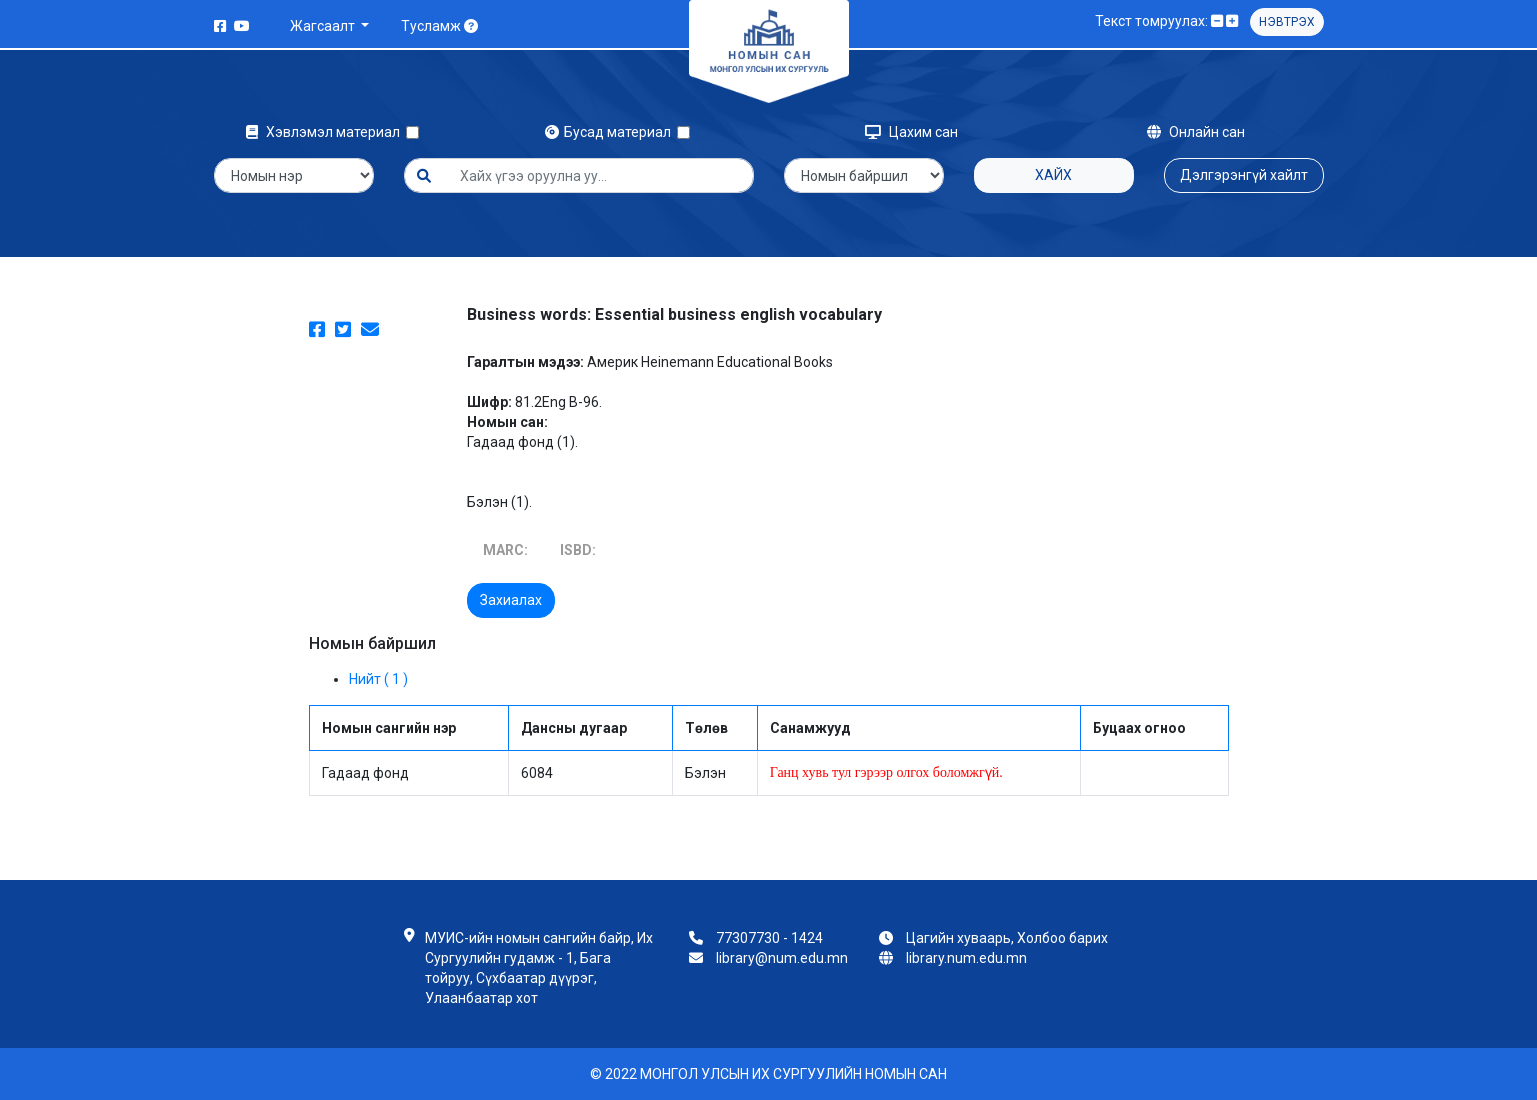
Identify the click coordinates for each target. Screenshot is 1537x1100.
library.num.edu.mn (966, 958)
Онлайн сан (1196, 132)
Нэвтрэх (1287, 22)
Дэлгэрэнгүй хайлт (1244, 175)
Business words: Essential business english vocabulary (674, 314)
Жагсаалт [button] (324, 26)
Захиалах (511, 600)
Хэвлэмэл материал (326, 132)
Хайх (1053, 175)
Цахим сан (911, 132)
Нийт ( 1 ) (378, 679)
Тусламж (439, 26)
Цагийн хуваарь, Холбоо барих (1007, 938)
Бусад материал (611, 132)
